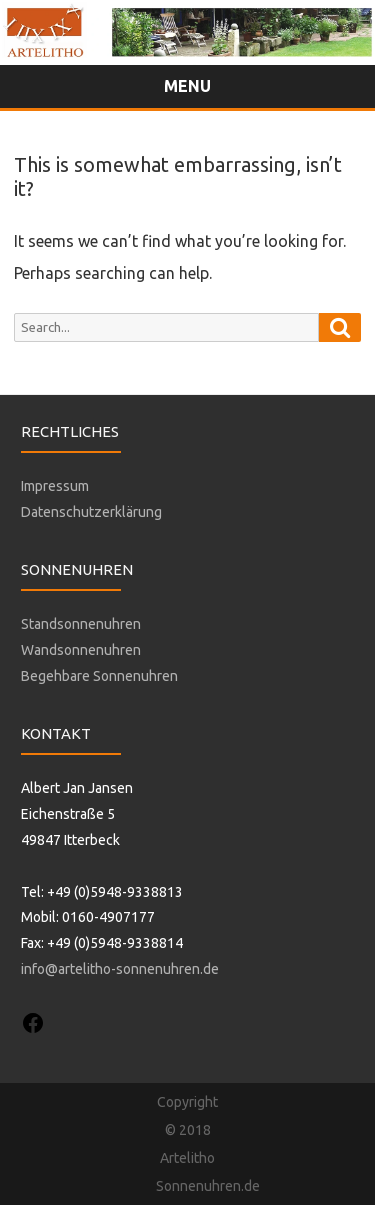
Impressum (55, 486)
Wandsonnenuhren (81, 650)
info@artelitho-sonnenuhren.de (120, 969)
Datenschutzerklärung (91, 512)
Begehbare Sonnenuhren (99, 676)
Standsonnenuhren (81, 624)
